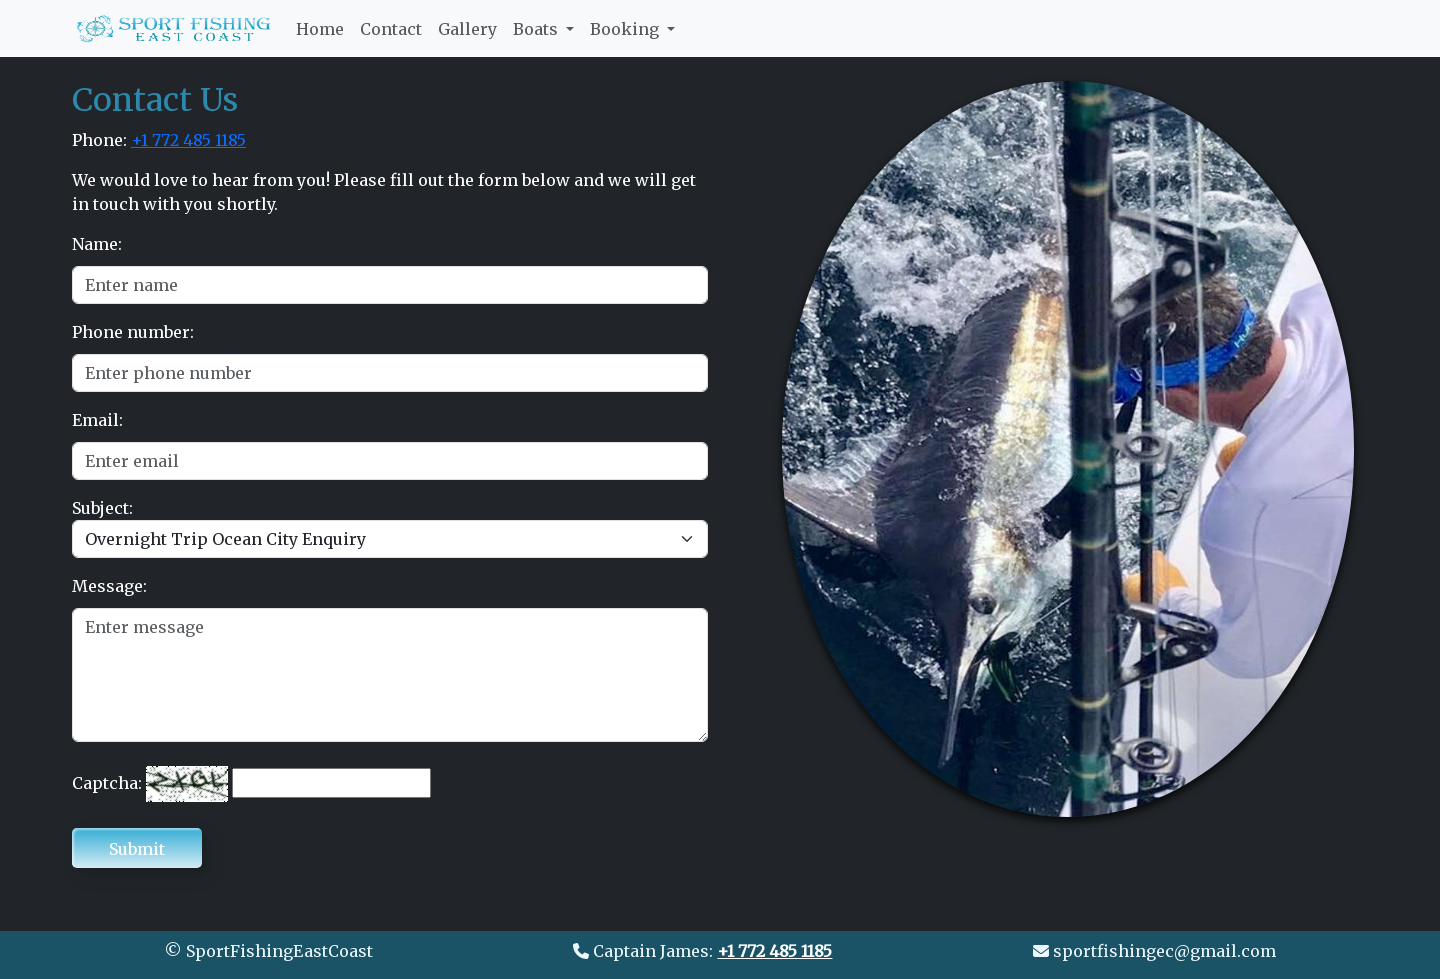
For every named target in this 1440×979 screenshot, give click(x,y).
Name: (97, 244)
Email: (97, 420)
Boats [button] (537, 29)
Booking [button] (626, 29)
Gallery (467, 29)
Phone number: (133, 332)
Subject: (102, 508)
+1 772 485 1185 (188, 140)
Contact (391, 29)
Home (320, 27)
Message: (109, 586)
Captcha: (107, 783)
